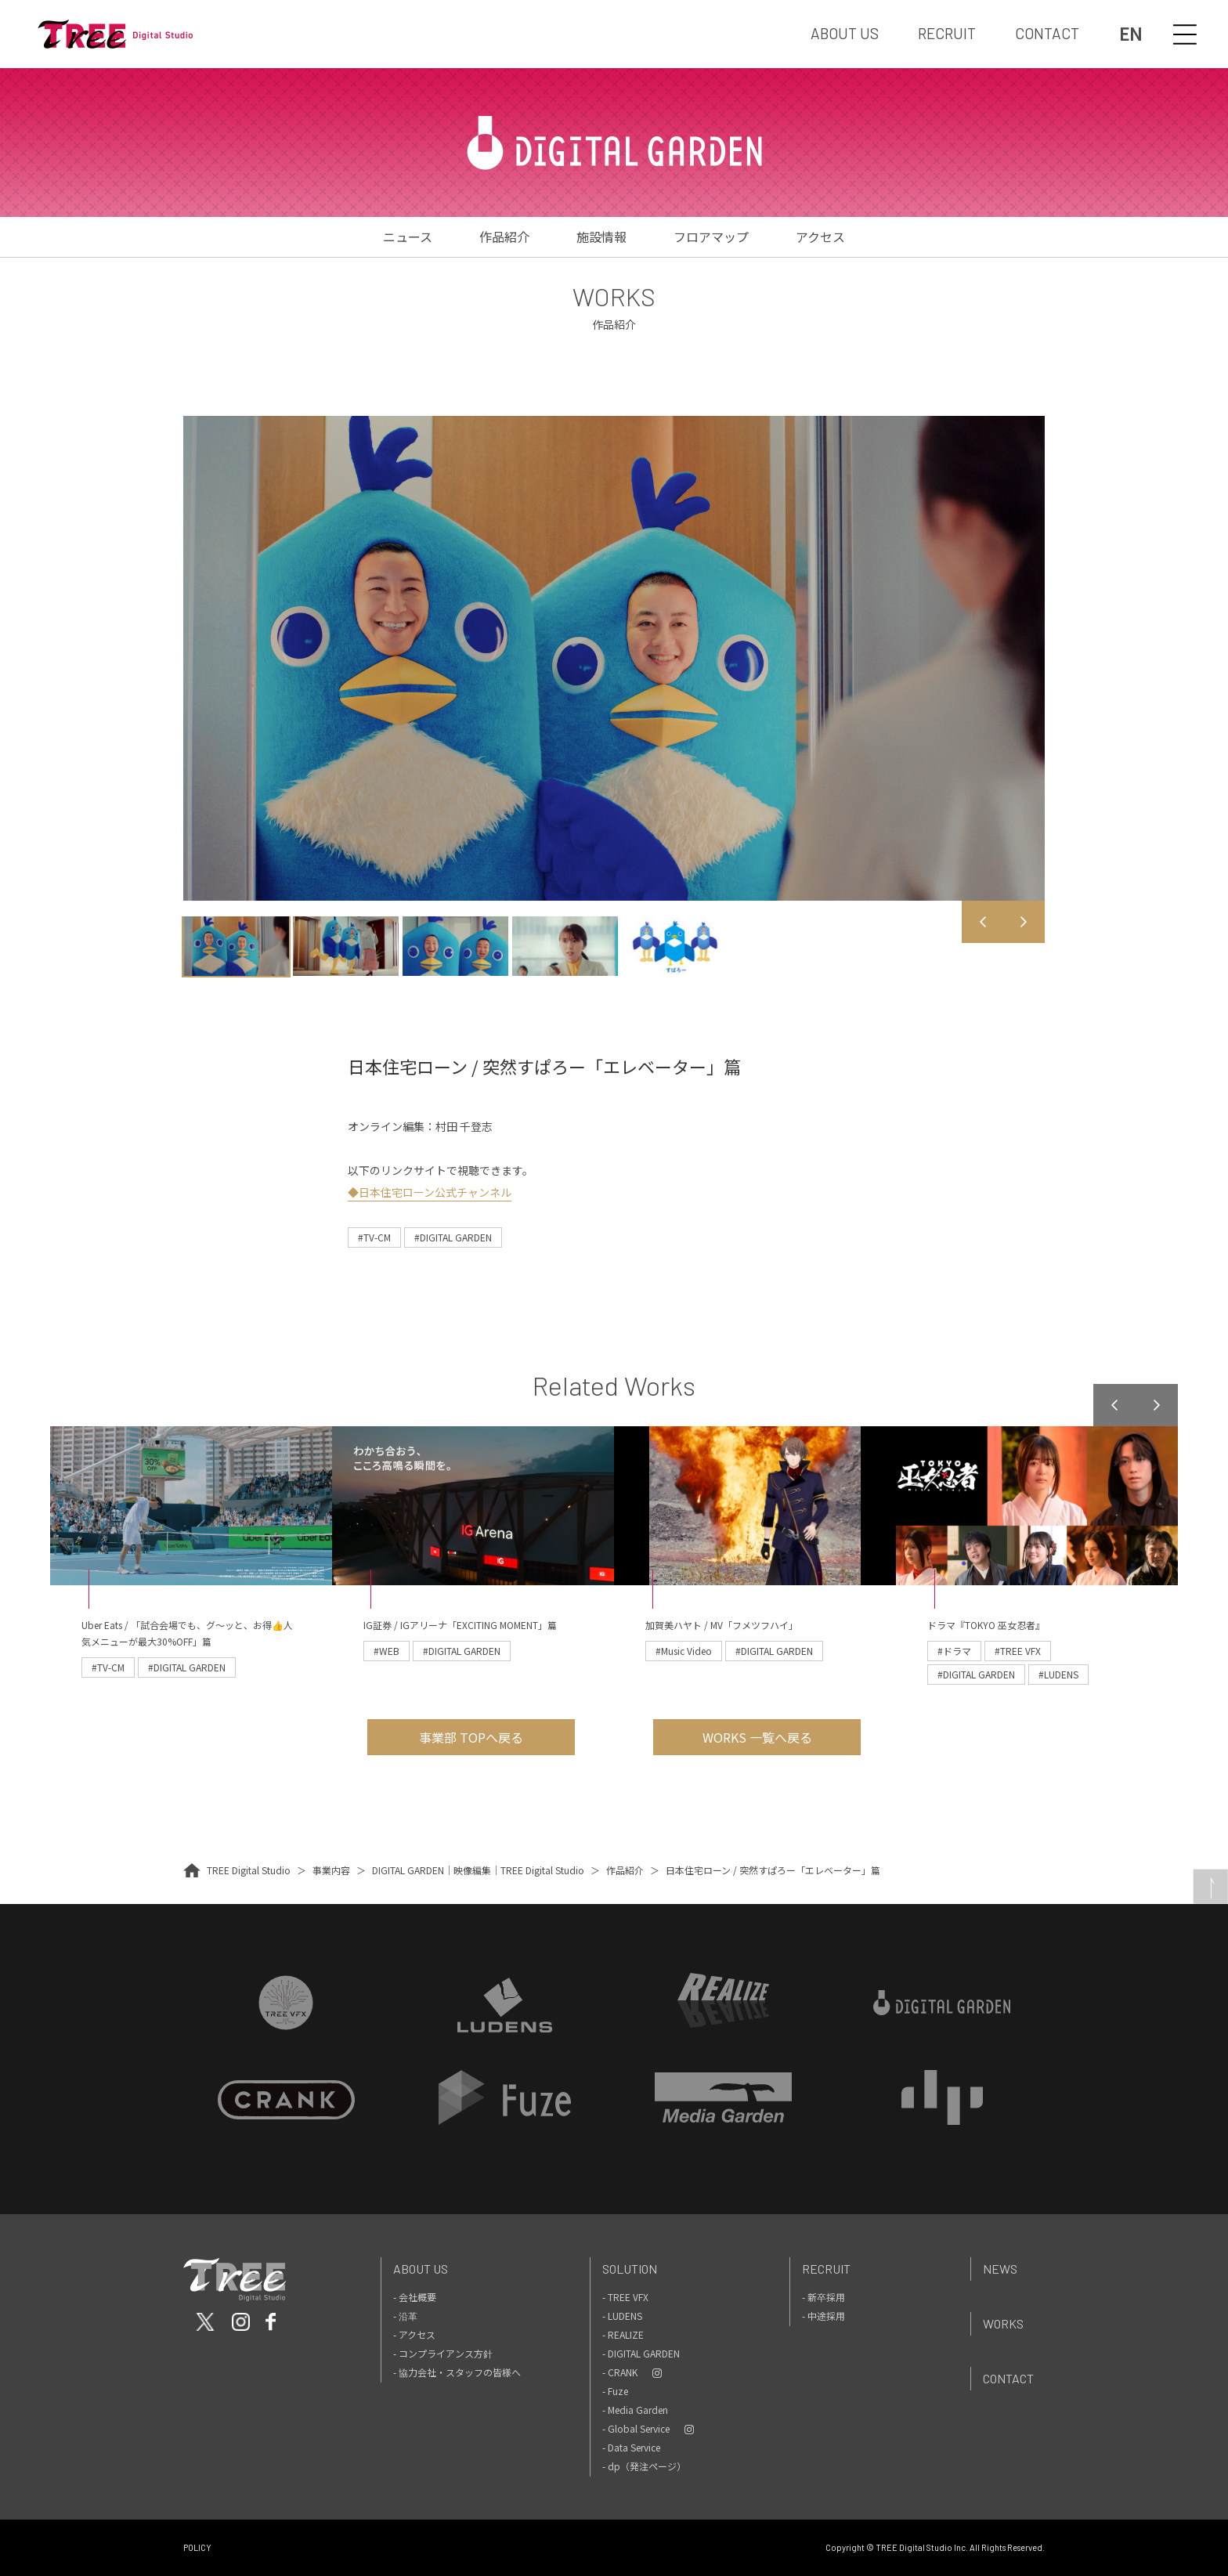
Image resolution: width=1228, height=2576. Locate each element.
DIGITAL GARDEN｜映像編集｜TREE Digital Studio (478, 1870)
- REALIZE (623, 2334)
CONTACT (1047, 33)
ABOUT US (845, 33)
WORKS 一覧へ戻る (757, 1737)
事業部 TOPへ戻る (471, 1737)
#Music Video (684, 1650)
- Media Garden (635, 2409)
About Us (420, 2268)
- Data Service (631, 2447)
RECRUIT (947, 33)
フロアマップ (711, 236)
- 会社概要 (414, 2296)
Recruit (826, 2268)
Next (1023, 922)
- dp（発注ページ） (644, 2466)
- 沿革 (405, 2315)
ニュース (407, 236)
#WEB (386, 1650)
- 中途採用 (823, 2315)
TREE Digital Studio (249, 1870)
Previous (983, 922)
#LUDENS (1058, 1674)
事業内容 (331, 1870)
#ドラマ (954, 1650)
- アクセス (414, 2334)
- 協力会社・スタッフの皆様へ (457, 2372)
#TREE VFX (1018, 1650)
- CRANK (619, 2372)
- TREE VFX (625, 2296)
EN (1130, 34)
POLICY (197, 2547)
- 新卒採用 (823, 2296)
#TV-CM (374, 1237)
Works (1003, 2323)
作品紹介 (504, 236)
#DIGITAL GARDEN (453, 1237)
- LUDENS (622, 2315)
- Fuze (615, 2390)
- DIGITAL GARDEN (641, 2353)
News (1000, 2268)
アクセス (820, 236)
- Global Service (636, 2428)
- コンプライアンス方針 (443, 2353)
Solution (629, 2268)
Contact (1008, 2378)
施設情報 (601, 236)
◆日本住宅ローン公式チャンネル (429, 1192)
